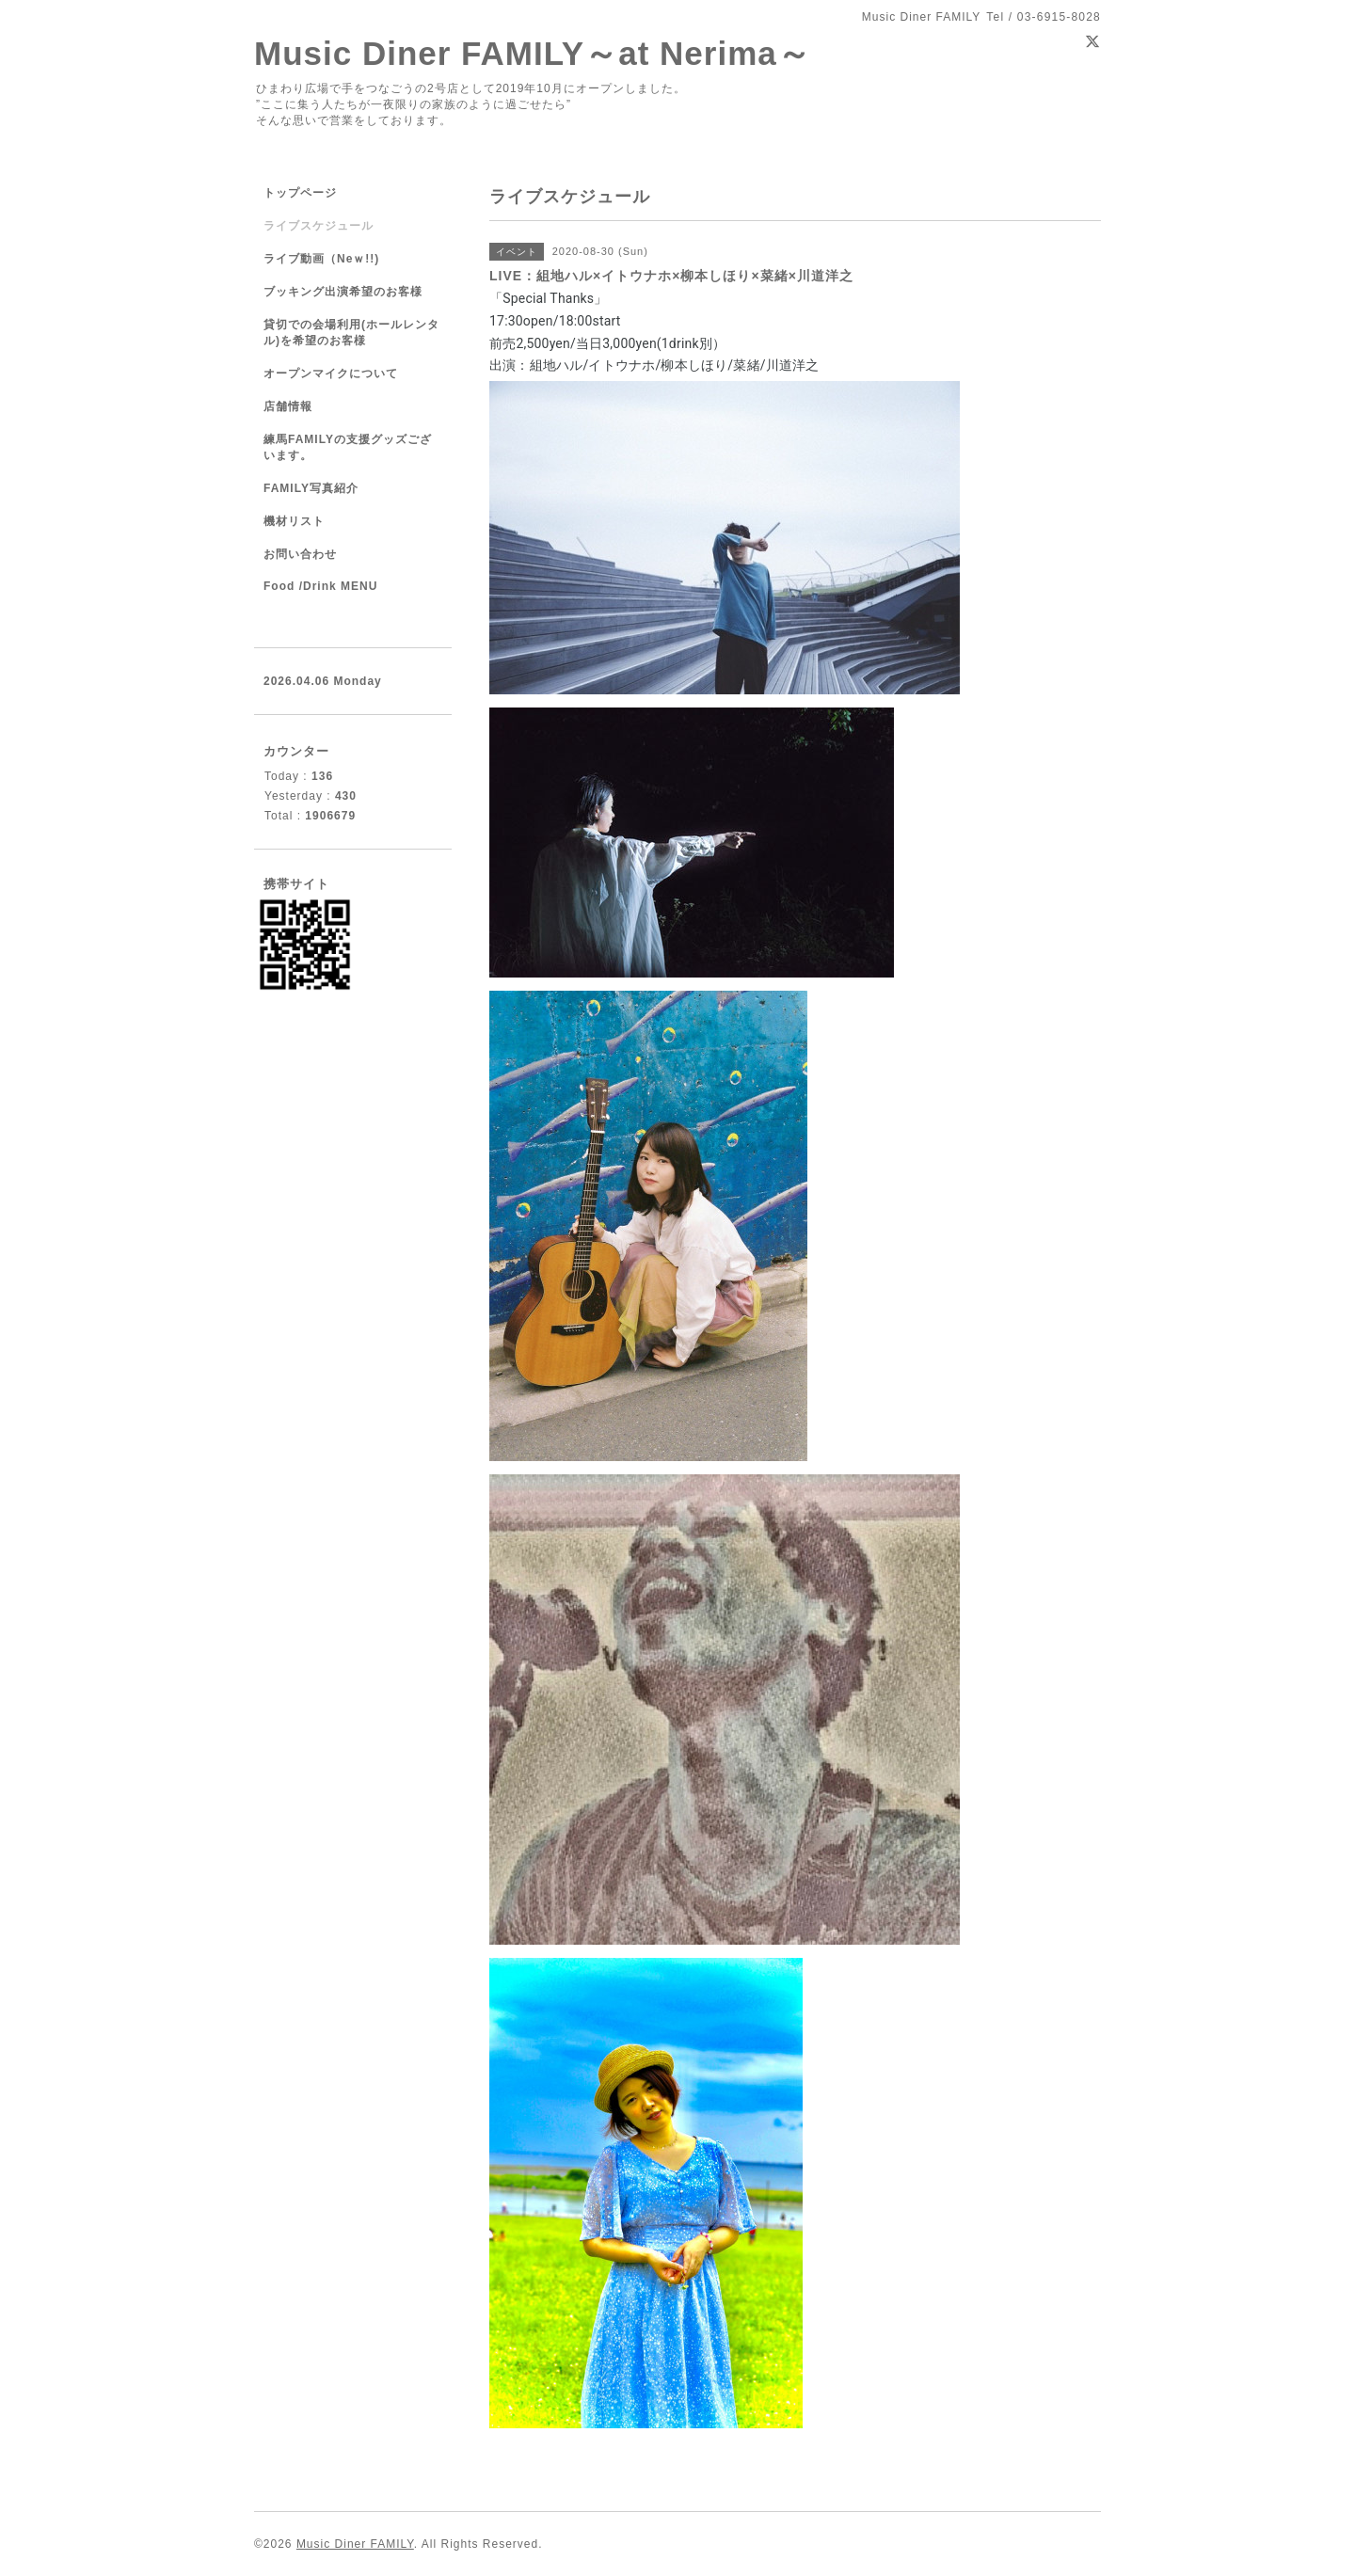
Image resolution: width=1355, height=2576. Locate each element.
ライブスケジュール (318, 225)
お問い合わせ (300, 554)
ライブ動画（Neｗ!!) (321, 258)
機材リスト (294, 521)
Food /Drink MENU (320, 586)
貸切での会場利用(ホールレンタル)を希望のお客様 (351, 332)
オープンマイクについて (330, 373)
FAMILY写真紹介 (311, 488)
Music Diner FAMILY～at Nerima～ (532, 53)
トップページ (300, 192)
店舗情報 (287, 406)
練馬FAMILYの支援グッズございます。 (347, 447)
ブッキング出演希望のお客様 (342, 291)
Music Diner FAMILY (355, 2544)
